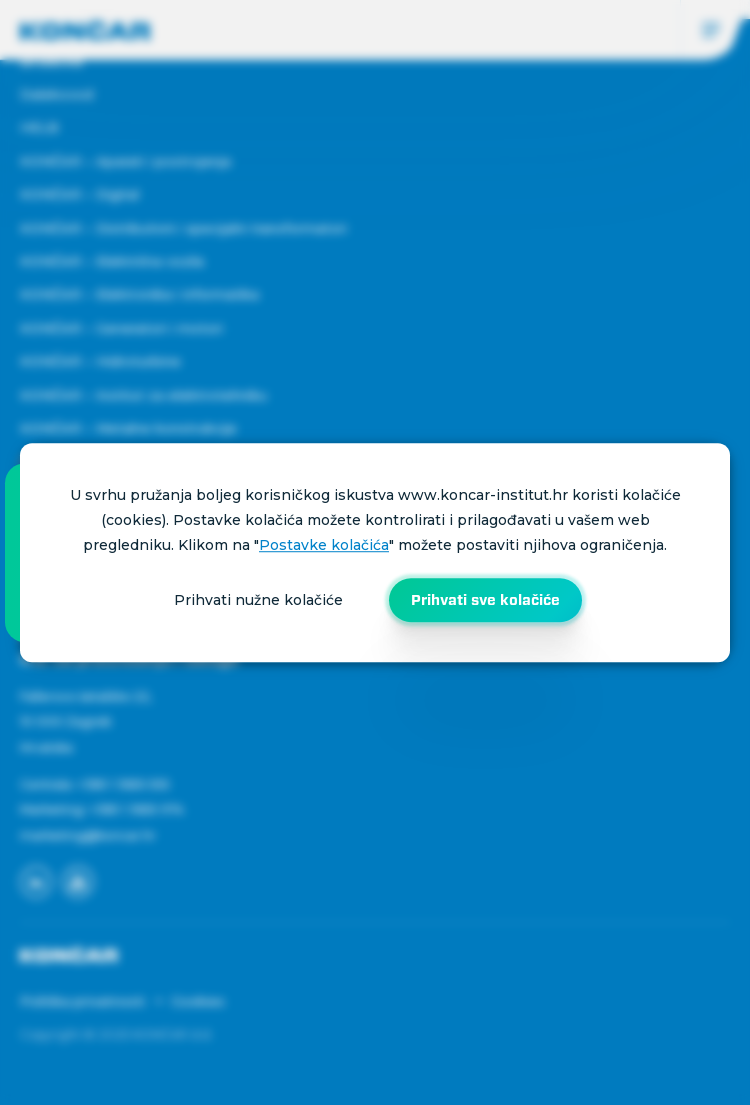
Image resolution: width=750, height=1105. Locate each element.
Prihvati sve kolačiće (485, 600)
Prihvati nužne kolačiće (258, 600)
